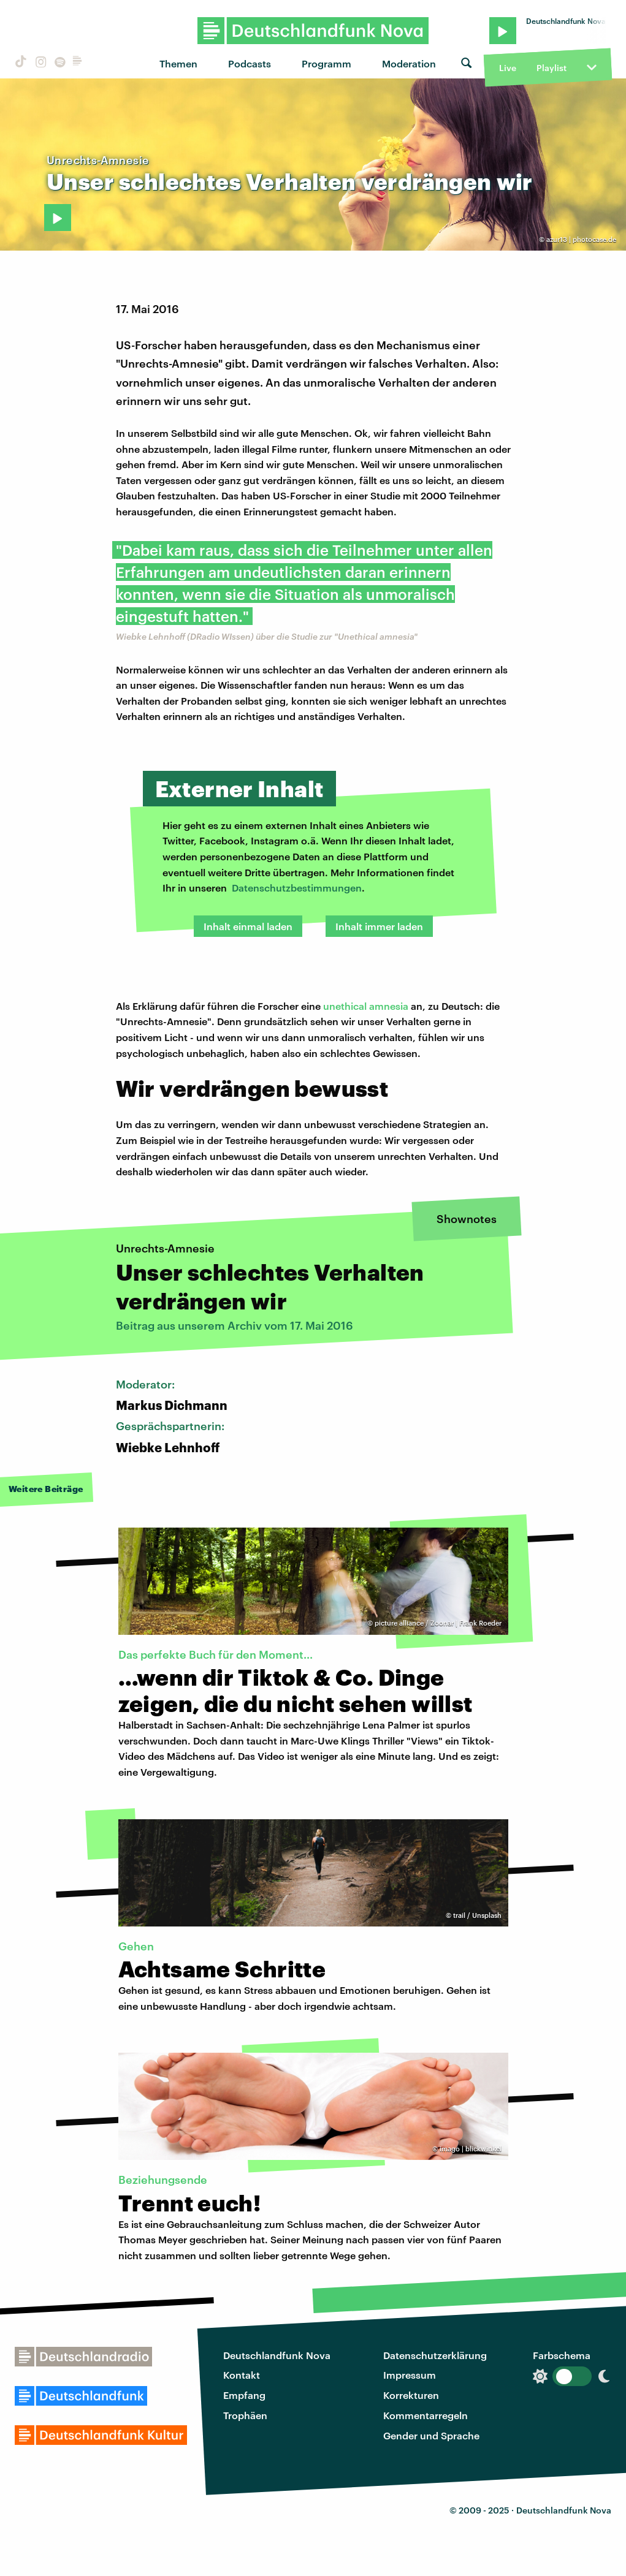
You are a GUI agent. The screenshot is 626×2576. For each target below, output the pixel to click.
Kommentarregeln (425, 2415)
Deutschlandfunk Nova (276, 2355)
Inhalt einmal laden (248, 926)
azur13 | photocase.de (581, 239)
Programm (326, 63)
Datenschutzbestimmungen (297, 887)
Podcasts (249, 63)
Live (507, 68)
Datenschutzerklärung (435, 2355)
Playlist (551, 68)
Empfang (244, 2395)
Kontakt (241, 2375)
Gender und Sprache (431, 2435)
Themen (178, 63)
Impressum (409, 2375)
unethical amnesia (365, 1006)
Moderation (409, 63)
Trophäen (245, 2415)
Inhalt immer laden (379, 926)
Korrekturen (411, 2395)
